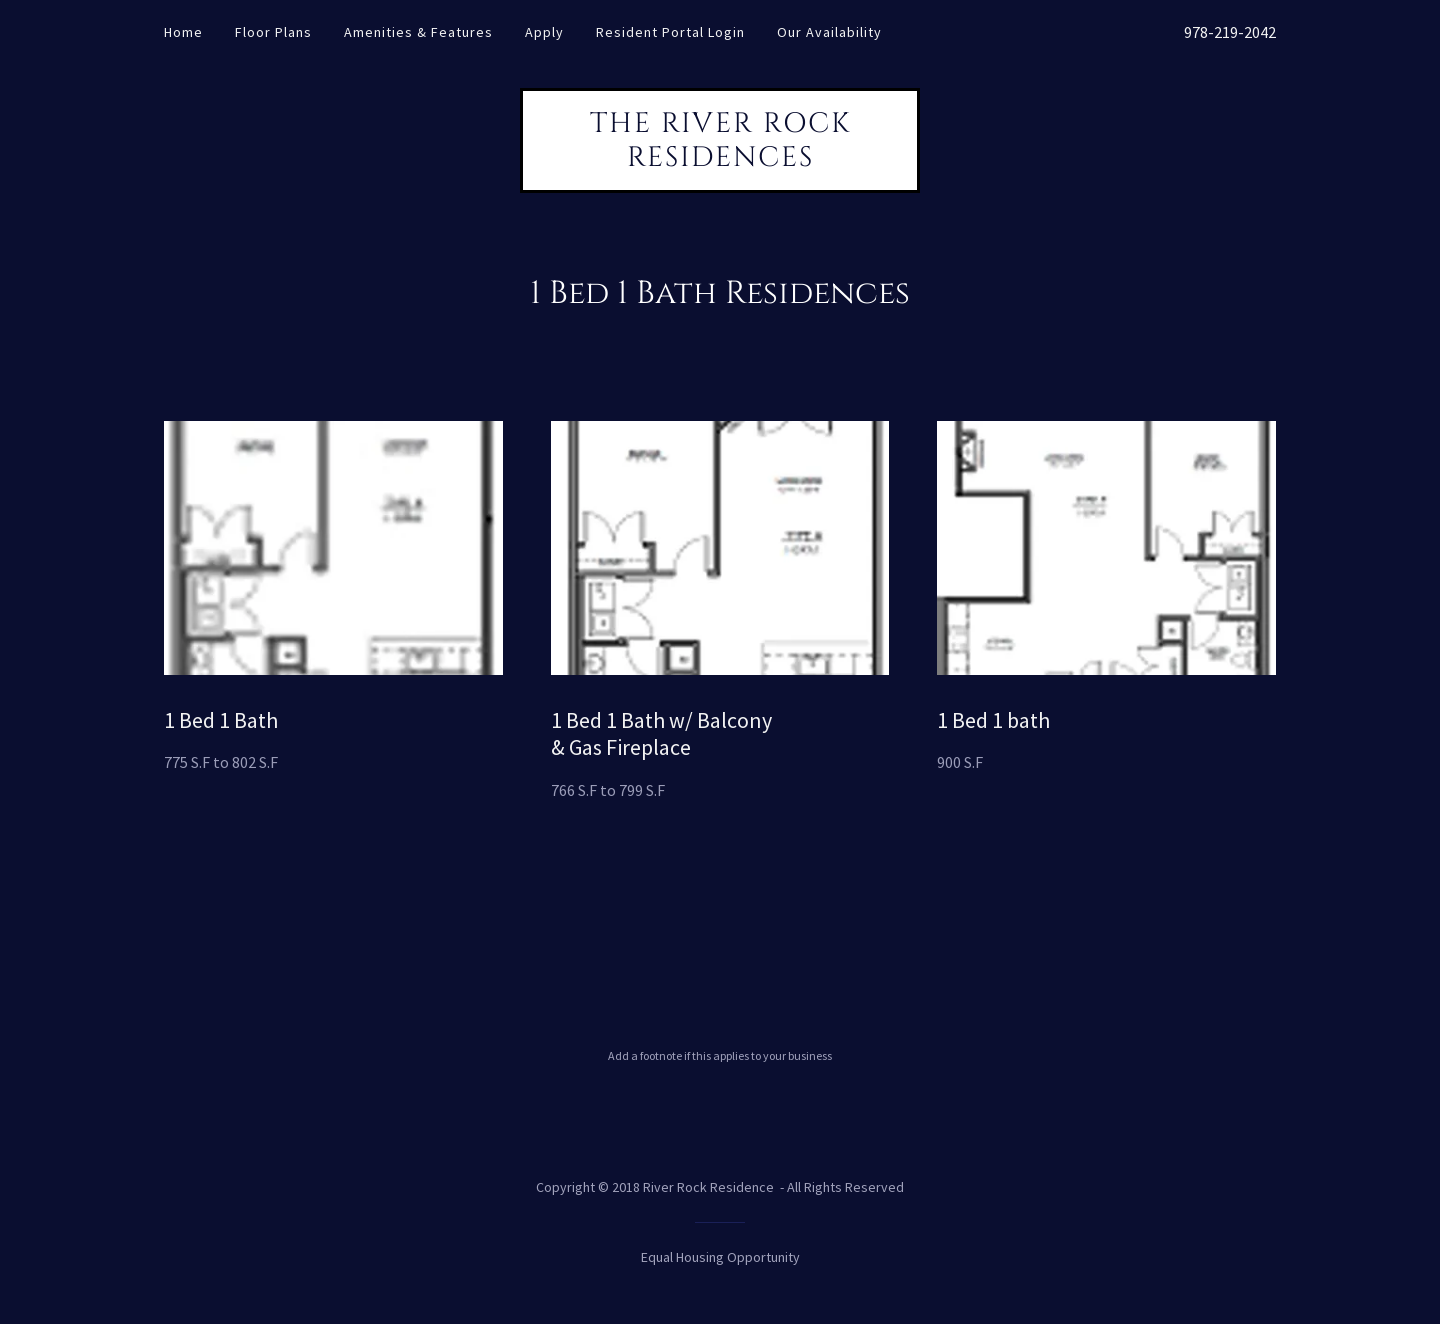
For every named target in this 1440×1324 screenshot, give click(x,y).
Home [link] (183, 32)
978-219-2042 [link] (1230, 32)
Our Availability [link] (829, 32)
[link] (720, 160)
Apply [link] (544, 32)
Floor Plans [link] (273, 32)
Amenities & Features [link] (418, 32)
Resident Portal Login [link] (670, 32)
